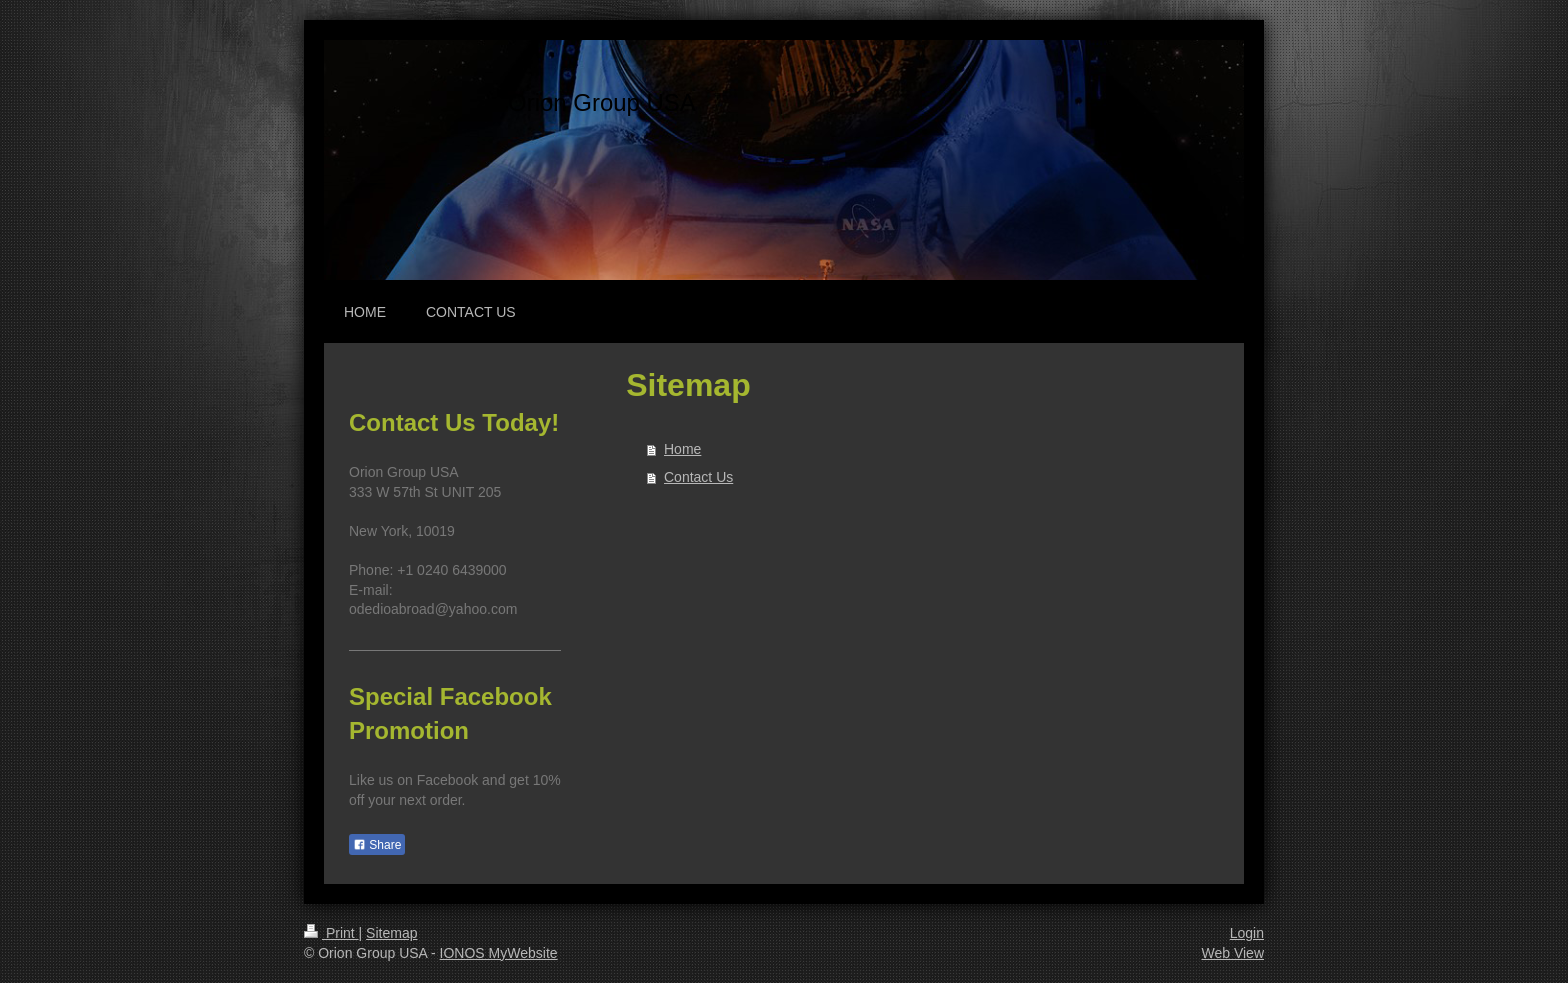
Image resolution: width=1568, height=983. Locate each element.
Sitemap (391, 933)
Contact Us (698, 477)
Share (377, 845)
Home (682, 449)
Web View (1232, 953)
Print (331, 933)
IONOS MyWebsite (499, 953)
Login (1247, 933)
